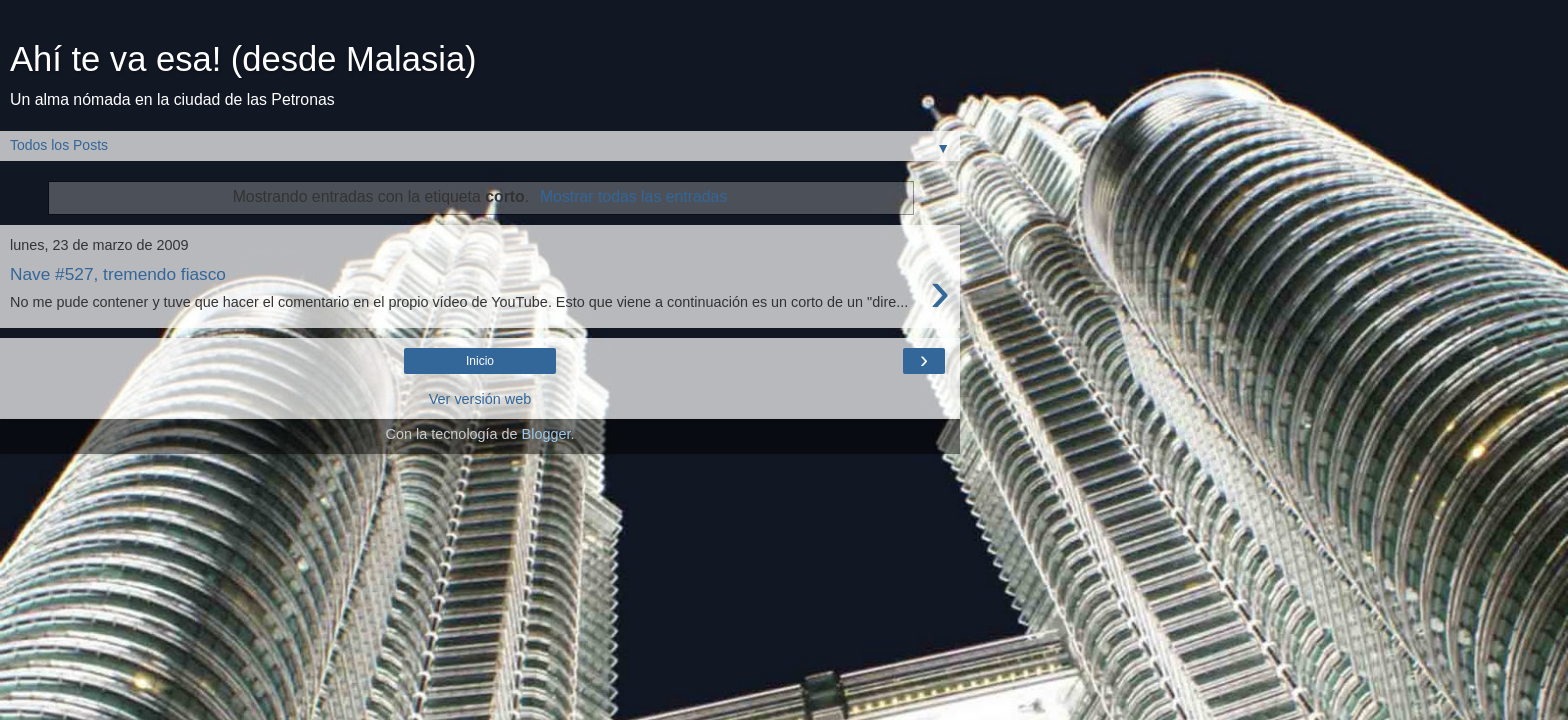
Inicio (480, 361)
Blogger (546, 434)
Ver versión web (480, 399)
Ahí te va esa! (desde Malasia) (243, 59)
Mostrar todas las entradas (633, 196)
